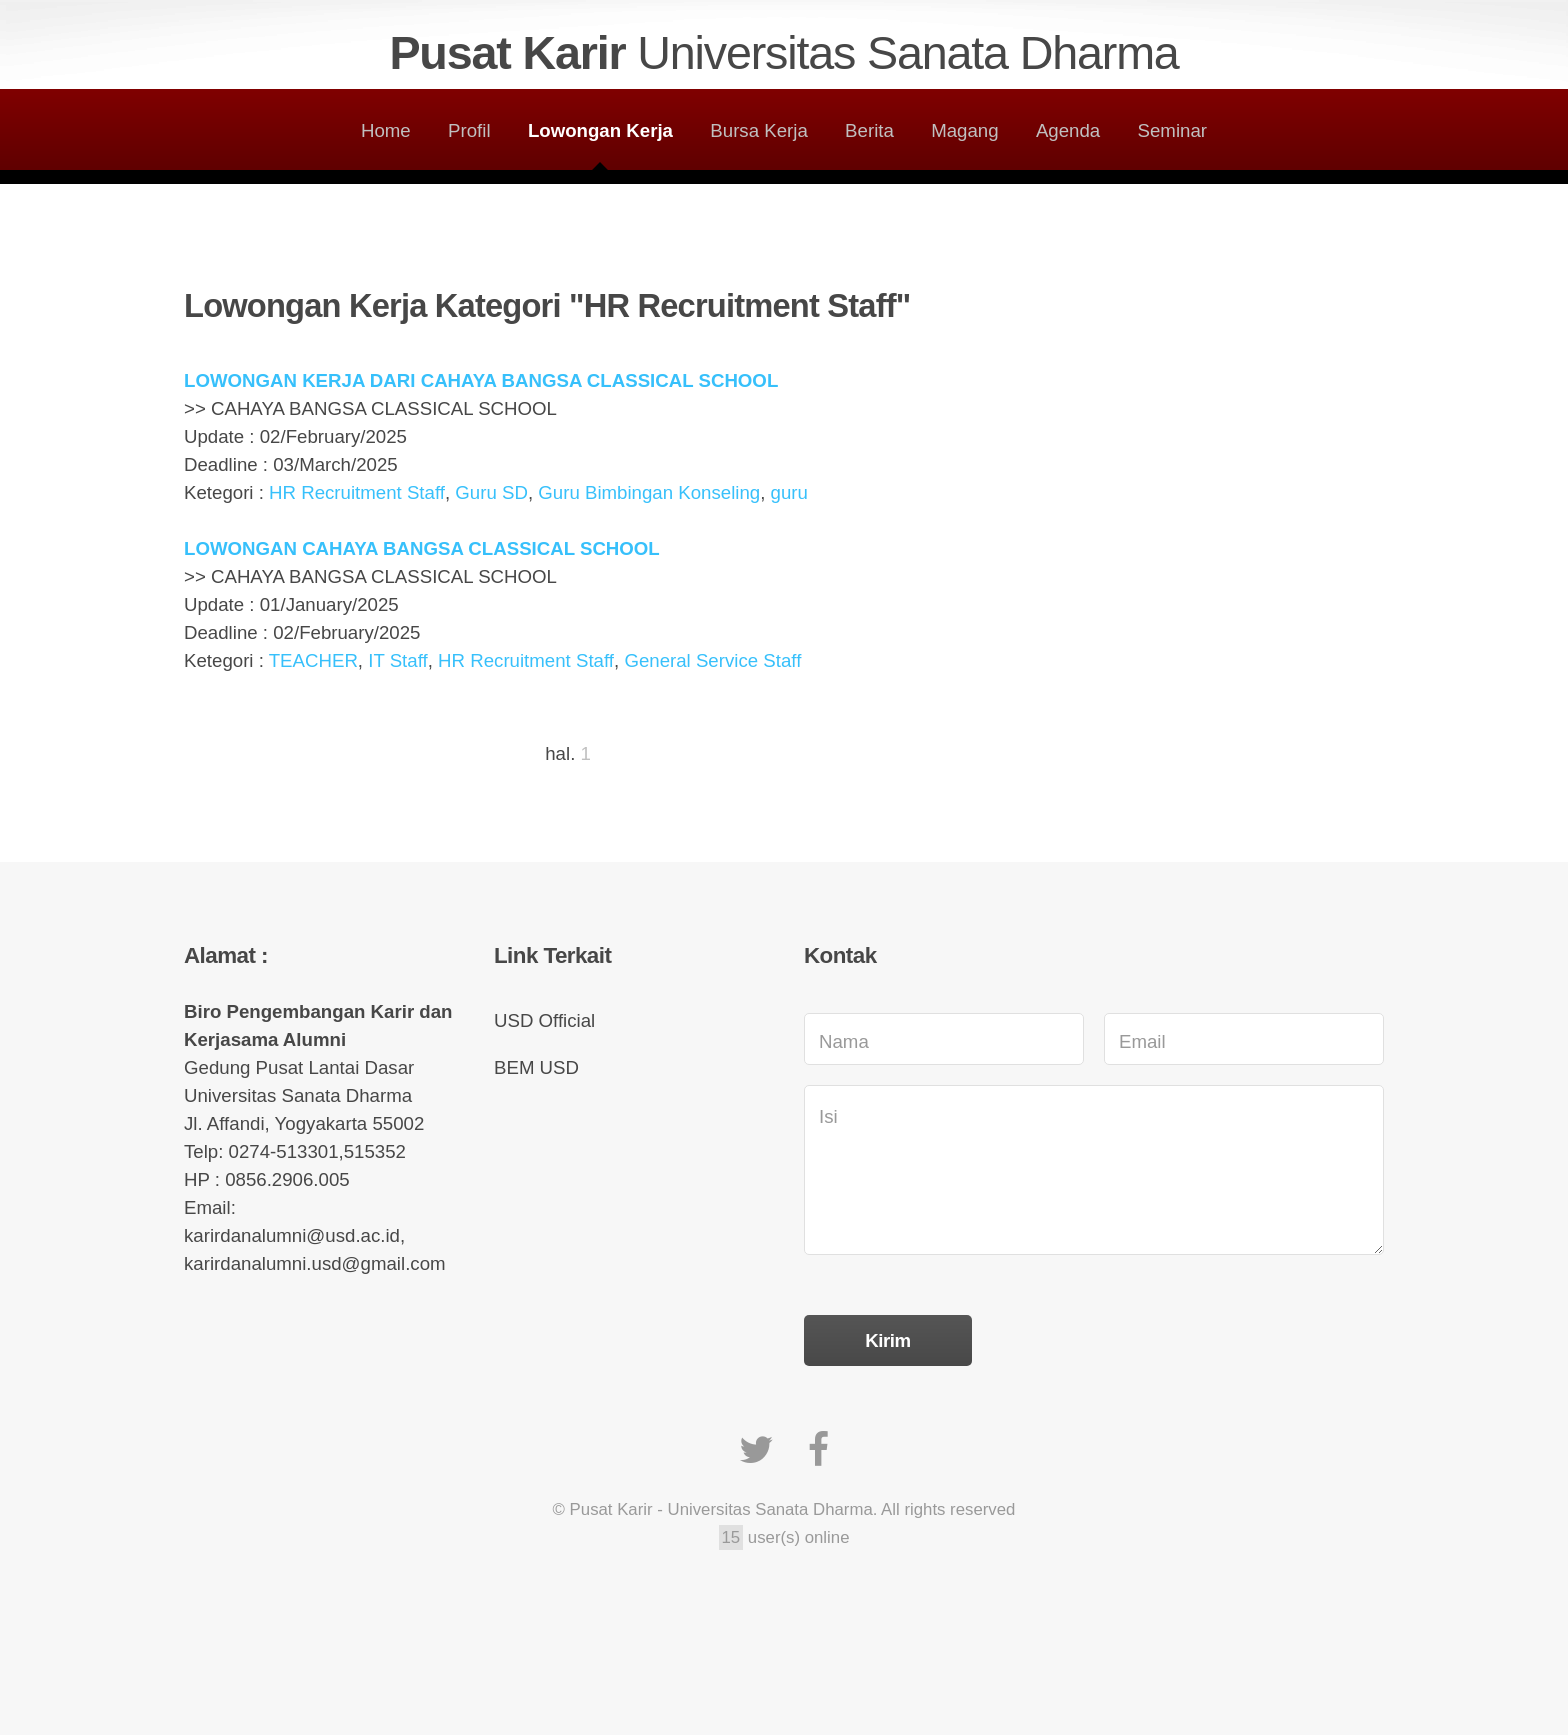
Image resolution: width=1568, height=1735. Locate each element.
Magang (964, 130)
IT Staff (397, 660)
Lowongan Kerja (600, 130)
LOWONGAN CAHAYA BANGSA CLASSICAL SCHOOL (422, 548)
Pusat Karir (783, 53)
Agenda (1068, 130)
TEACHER (313, 660)
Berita (869, 130)
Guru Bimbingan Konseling (649, 492)
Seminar (1172, 130)
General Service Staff (712, 660)
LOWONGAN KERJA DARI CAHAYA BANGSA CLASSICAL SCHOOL (481, 380)
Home (386, 130)
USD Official (544, 1020)
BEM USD (536, 1067)
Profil (469, 130)
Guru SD (491, 492)
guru (789, 492)
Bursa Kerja (758, 130)
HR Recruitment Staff (357, 492)
